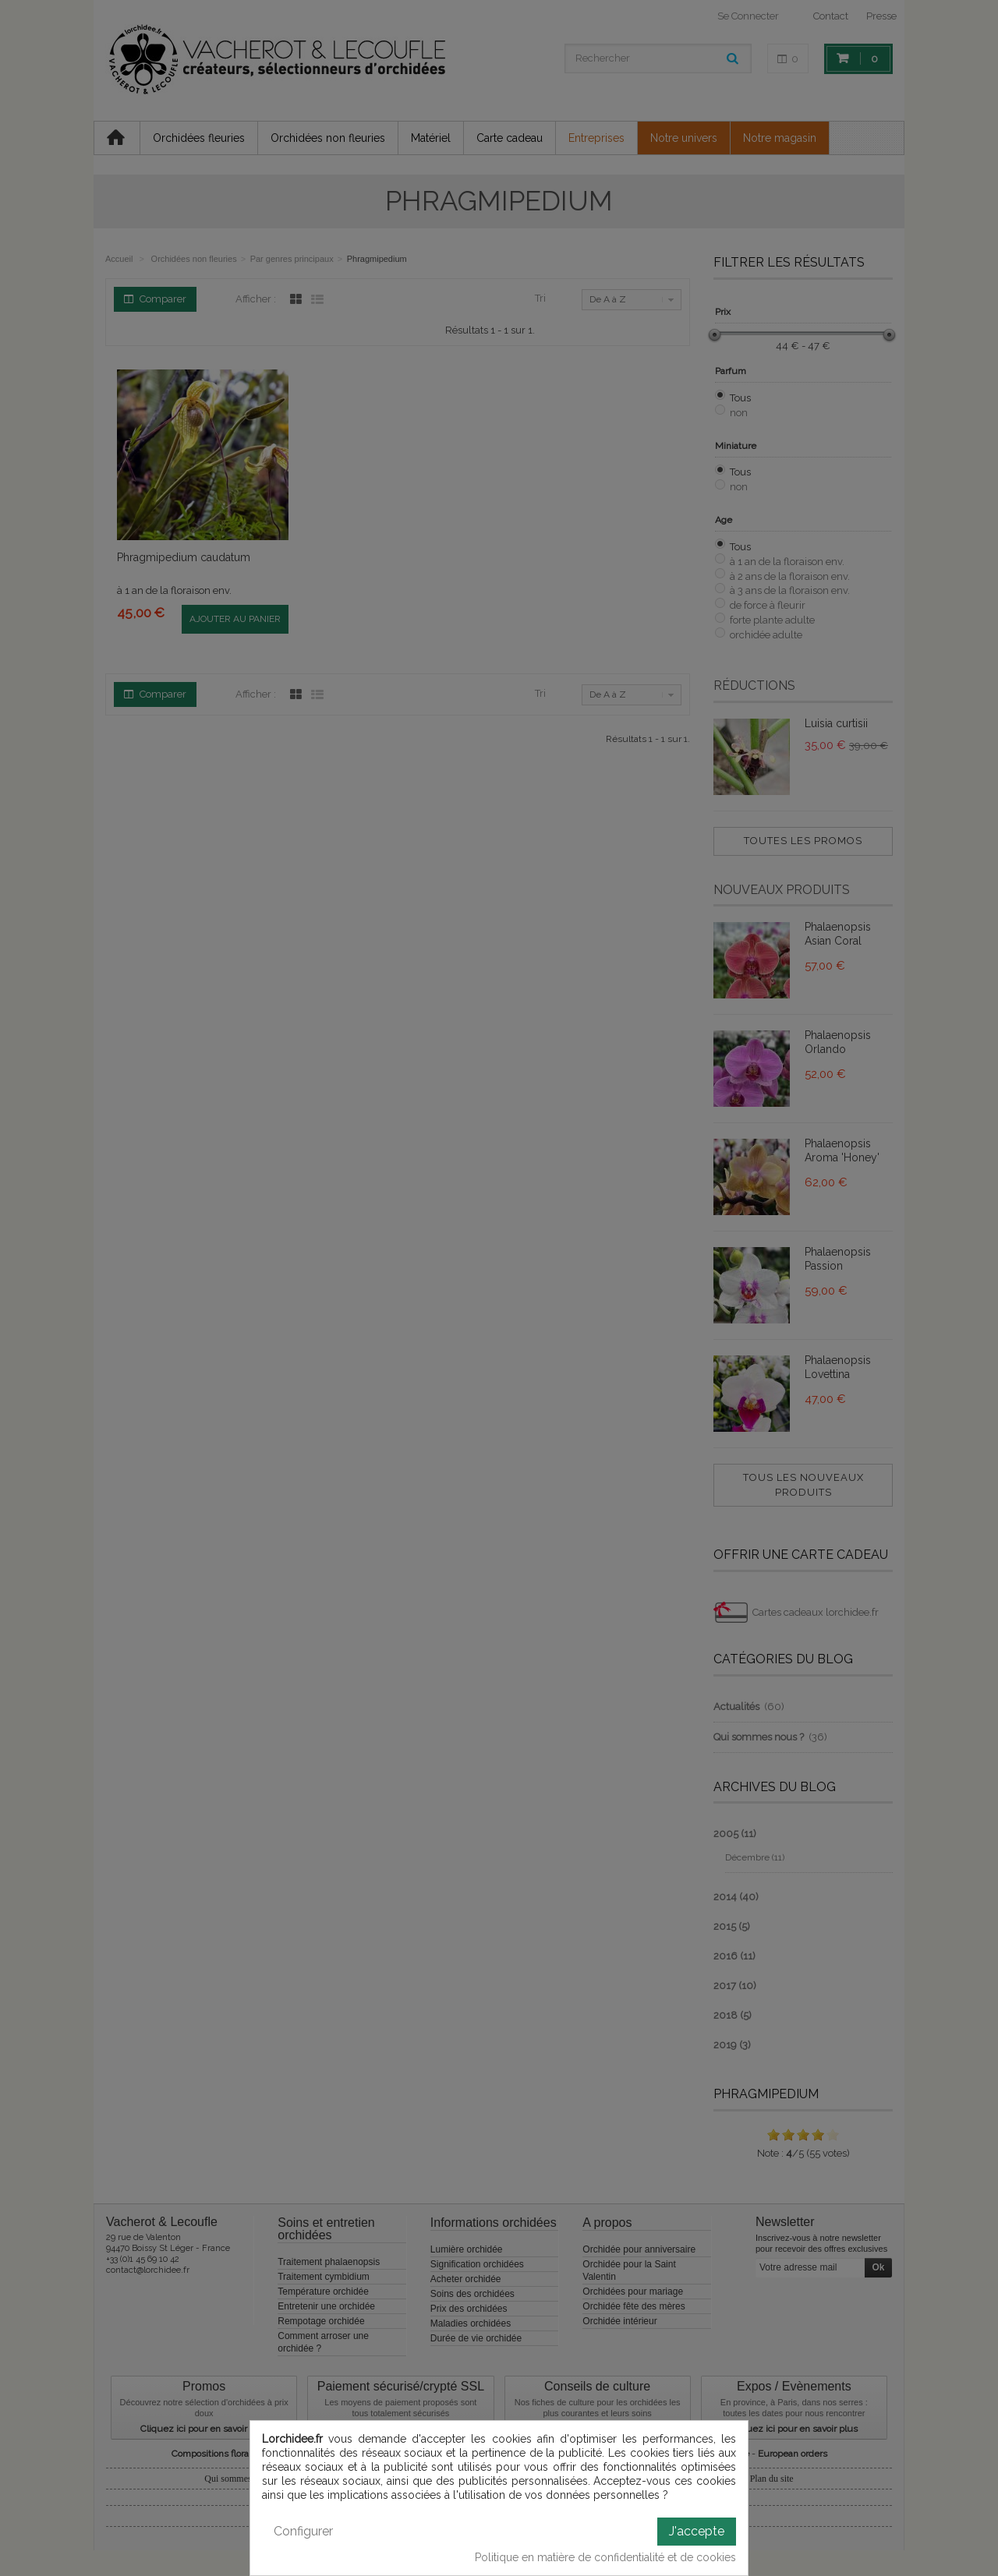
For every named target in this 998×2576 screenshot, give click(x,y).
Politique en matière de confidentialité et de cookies (605, 2557)
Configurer (303, 2531)
